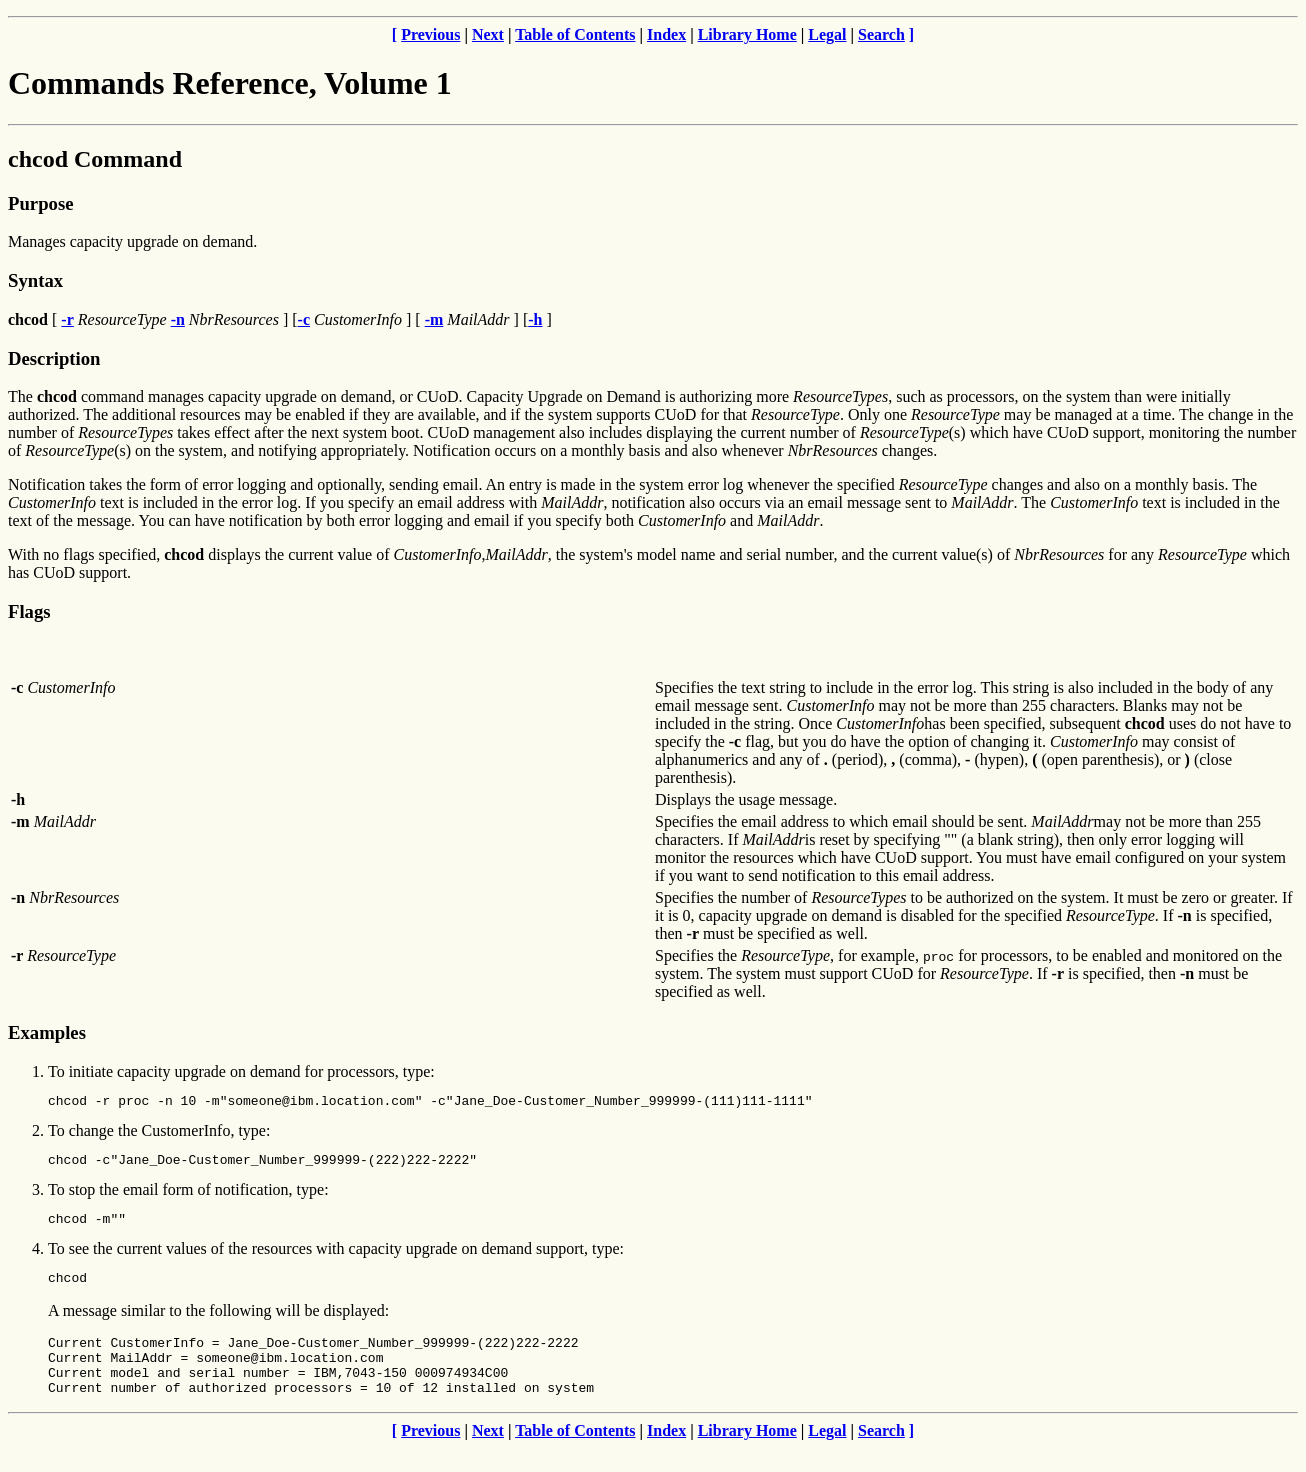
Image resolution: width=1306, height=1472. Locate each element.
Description (54, 358)
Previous (430, 34)
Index (666, 34)
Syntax (35, 280)
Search (881, 34)
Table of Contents (575, 34)
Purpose (40, 203)
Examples (47, 1032)
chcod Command (95, 159)
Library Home (747, 34)
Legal (827, 34)
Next (488, 34)
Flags (29, 611)
